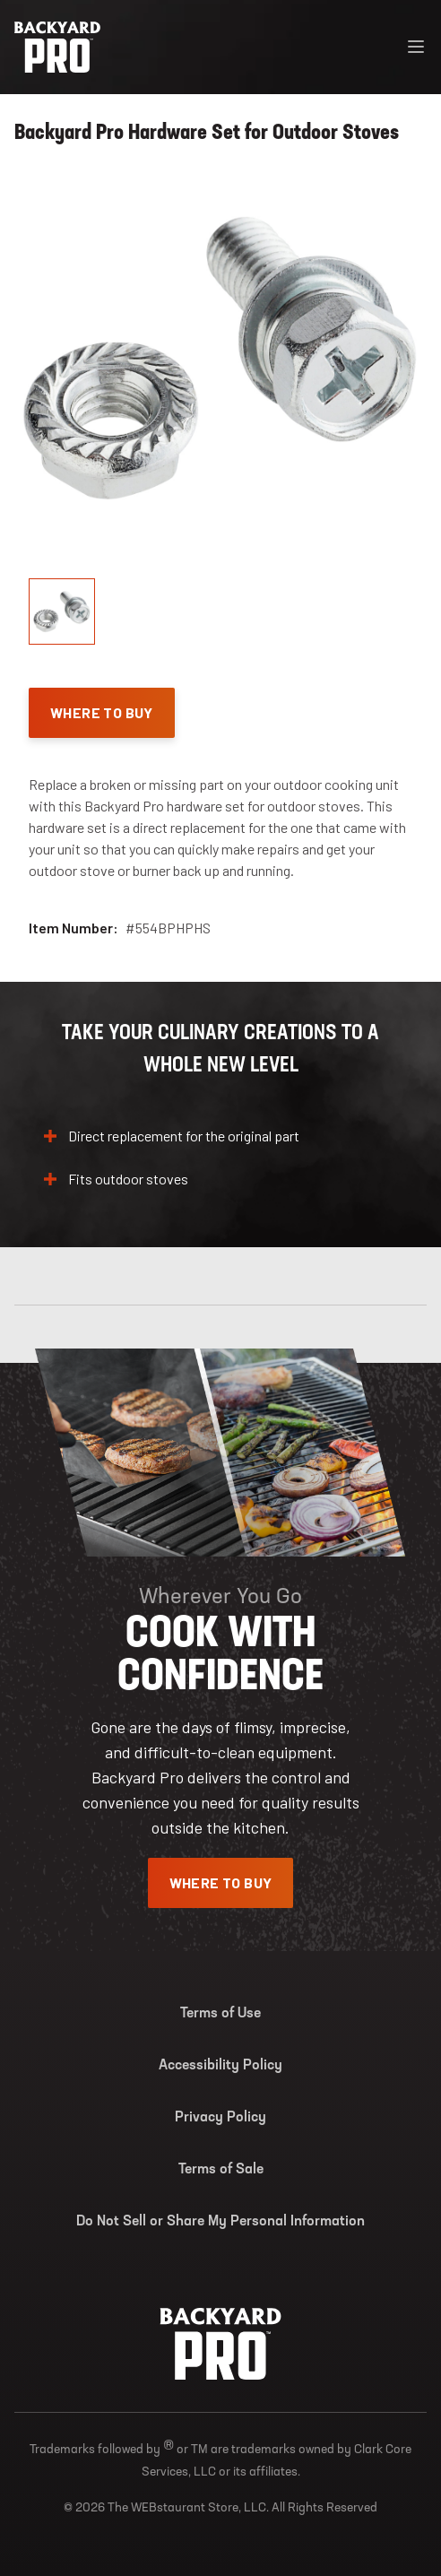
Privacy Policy (220, 2118)
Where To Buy (101, 712)
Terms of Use (220, 2014)
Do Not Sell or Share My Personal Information (220, 2222)
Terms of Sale (221, 2170)
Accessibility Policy (220, 2066)
